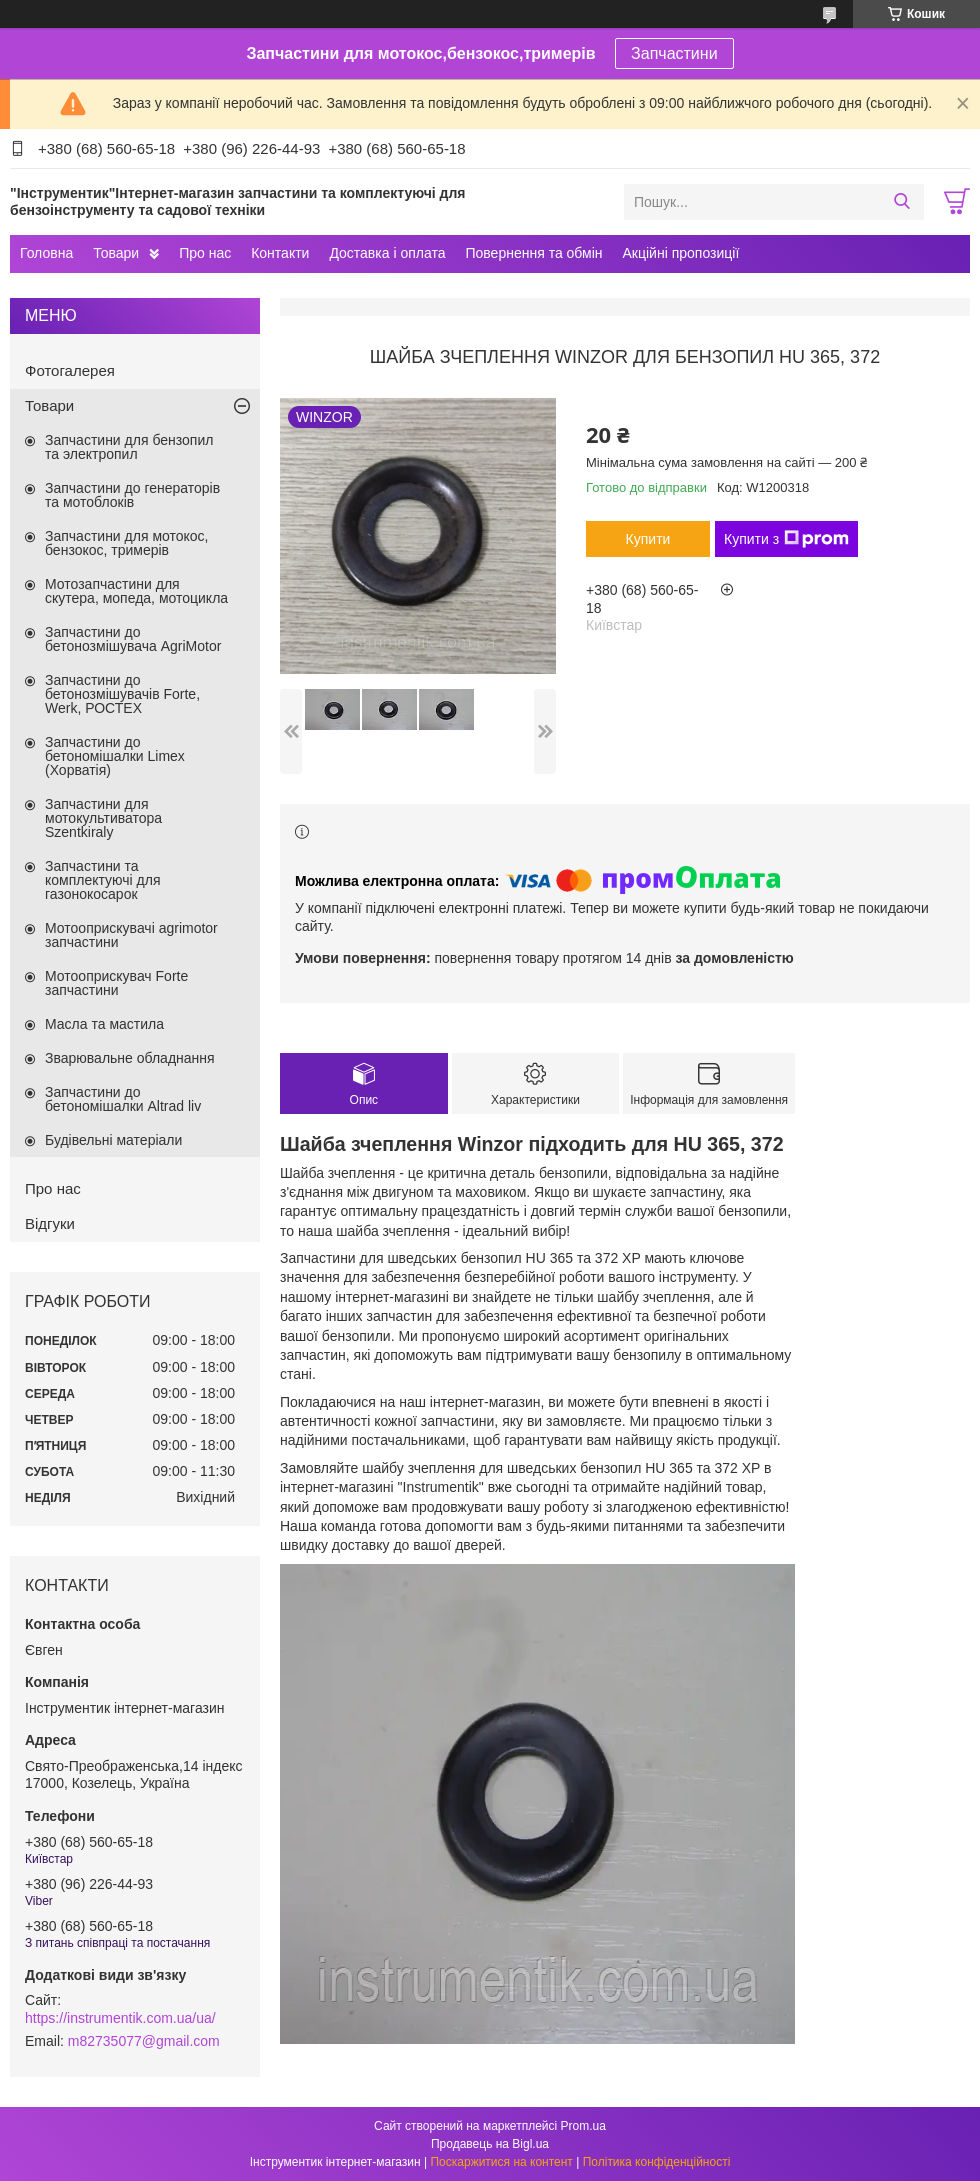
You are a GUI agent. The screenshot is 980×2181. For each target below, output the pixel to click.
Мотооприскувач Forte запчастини (116, 983)
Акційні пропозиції (681, 253)
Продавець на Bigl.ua (490, 2144)
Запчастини (674, 53)
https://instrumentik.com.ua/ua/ (120, 2018)
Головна (46, 253)
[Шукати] (901, 202)
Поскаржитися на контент (501, 2162)
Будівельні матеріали (113, 1140)
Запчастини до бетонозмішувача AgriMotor (133, 639)
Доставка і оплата (387, 253)
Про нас (205, 253)
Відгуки (50, 1223)
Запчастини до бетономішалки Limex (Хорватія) (115, 756)
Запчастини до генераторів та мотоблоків (132, 495)
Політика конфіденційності (657, 2162)
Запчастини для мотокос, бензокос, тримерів (127, 543)
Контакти (280, 253)
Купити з (786, 539)
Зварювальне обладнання (130, 1058)
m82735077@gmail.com (144, 2041)
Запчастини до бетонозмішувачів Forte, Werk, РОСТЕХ (122, 694)
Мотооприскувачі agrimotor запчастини (131, 935)
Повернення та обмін (533, 253)
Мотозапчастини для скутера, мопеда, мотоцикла (136, 591)
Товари (116, 253)
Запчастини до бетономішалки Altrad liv (123, 1099)
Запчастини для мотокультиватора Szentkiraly (103, 818)
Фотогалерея (70, 370)
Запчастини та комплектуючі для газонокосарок (103, 880)
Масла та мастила (104, 1024)
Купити (648, 539)
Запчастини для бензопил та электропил (129, 447)
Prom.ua (583, 2126)
